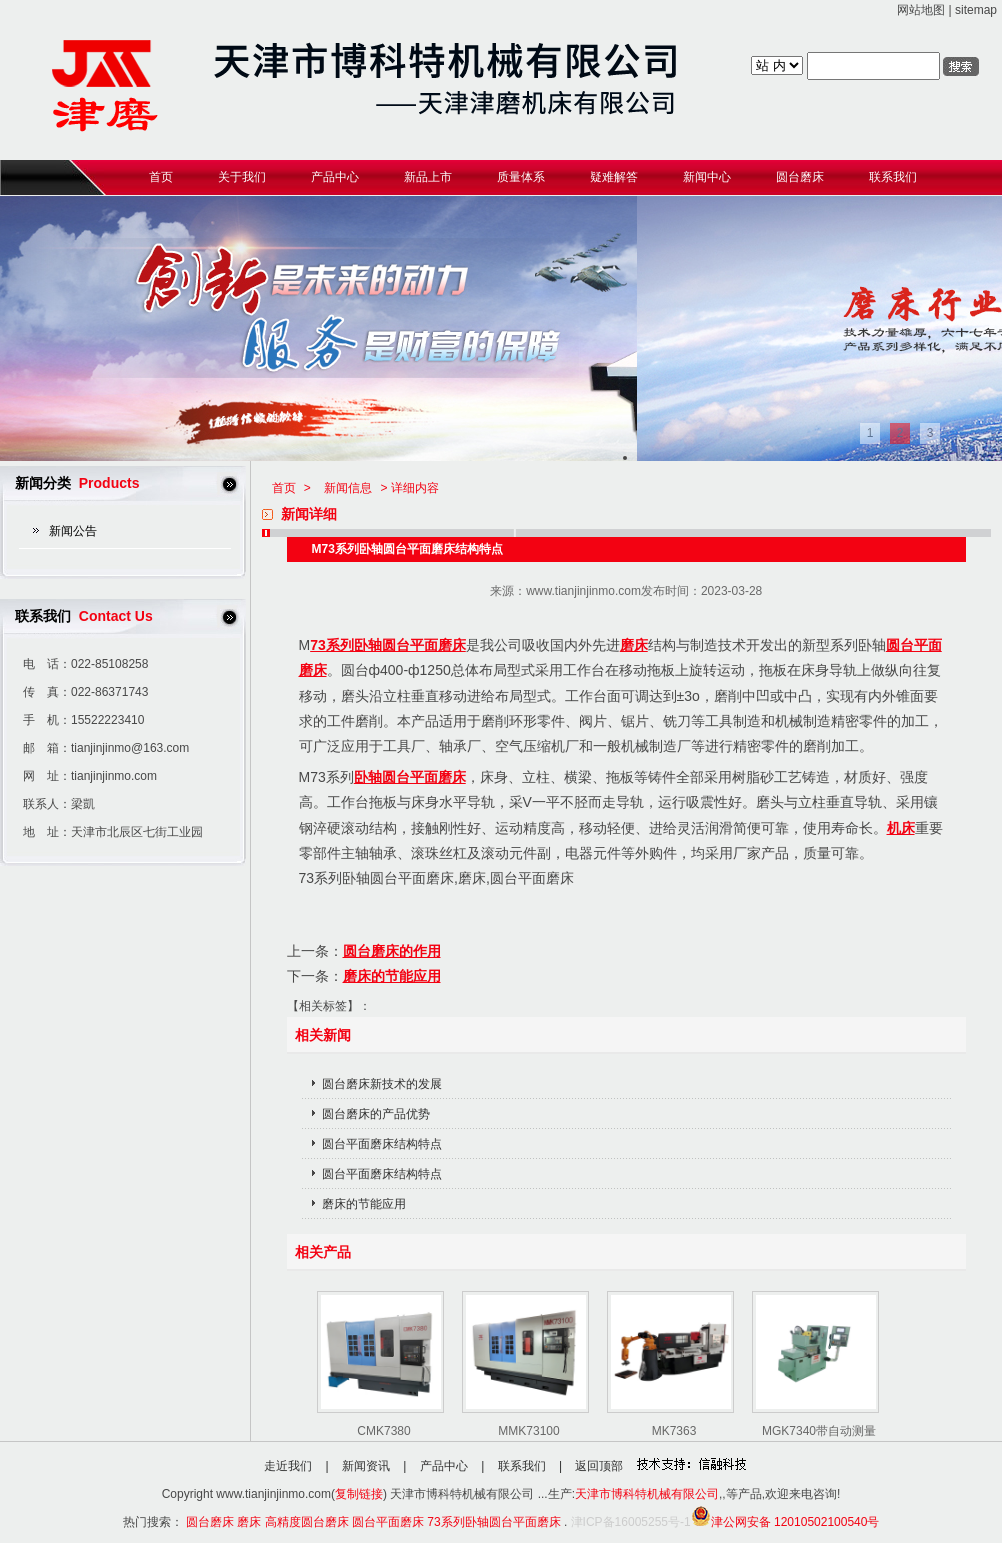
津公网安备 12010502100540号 (785, 1522)
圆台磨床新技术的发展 (382, 1084)
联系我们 (522, 1466)
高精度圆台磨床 (307, 1522)
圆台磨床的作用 (392, 951)
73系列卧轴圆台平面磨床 (388, 645)
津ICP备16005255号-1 (631, 1522)
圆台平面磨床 (388, 1522)
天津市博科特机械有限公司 (647, 1494)
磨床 (634, 645)
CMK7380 (383, 1431)
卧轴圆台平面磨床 (410, 777)
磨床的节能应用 (392, 976)
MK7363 (674, 1431)
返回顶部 (599, 1466)
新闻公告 (73, 531)
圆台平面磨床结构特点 (382, 1144)
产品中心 (444, 1466)
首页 (284, 488)
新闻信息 (348, 488)
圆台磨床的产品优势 (376, 1114)
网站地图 (921, 10)
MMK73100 (528, 1431)
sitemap (976, 10)
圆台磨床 (210, 1522)
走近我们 (288, 1466)
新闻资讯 (366, 1466)
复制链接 (359, 1494)
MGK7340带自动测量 (819, 1431)
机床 (901, 828)
